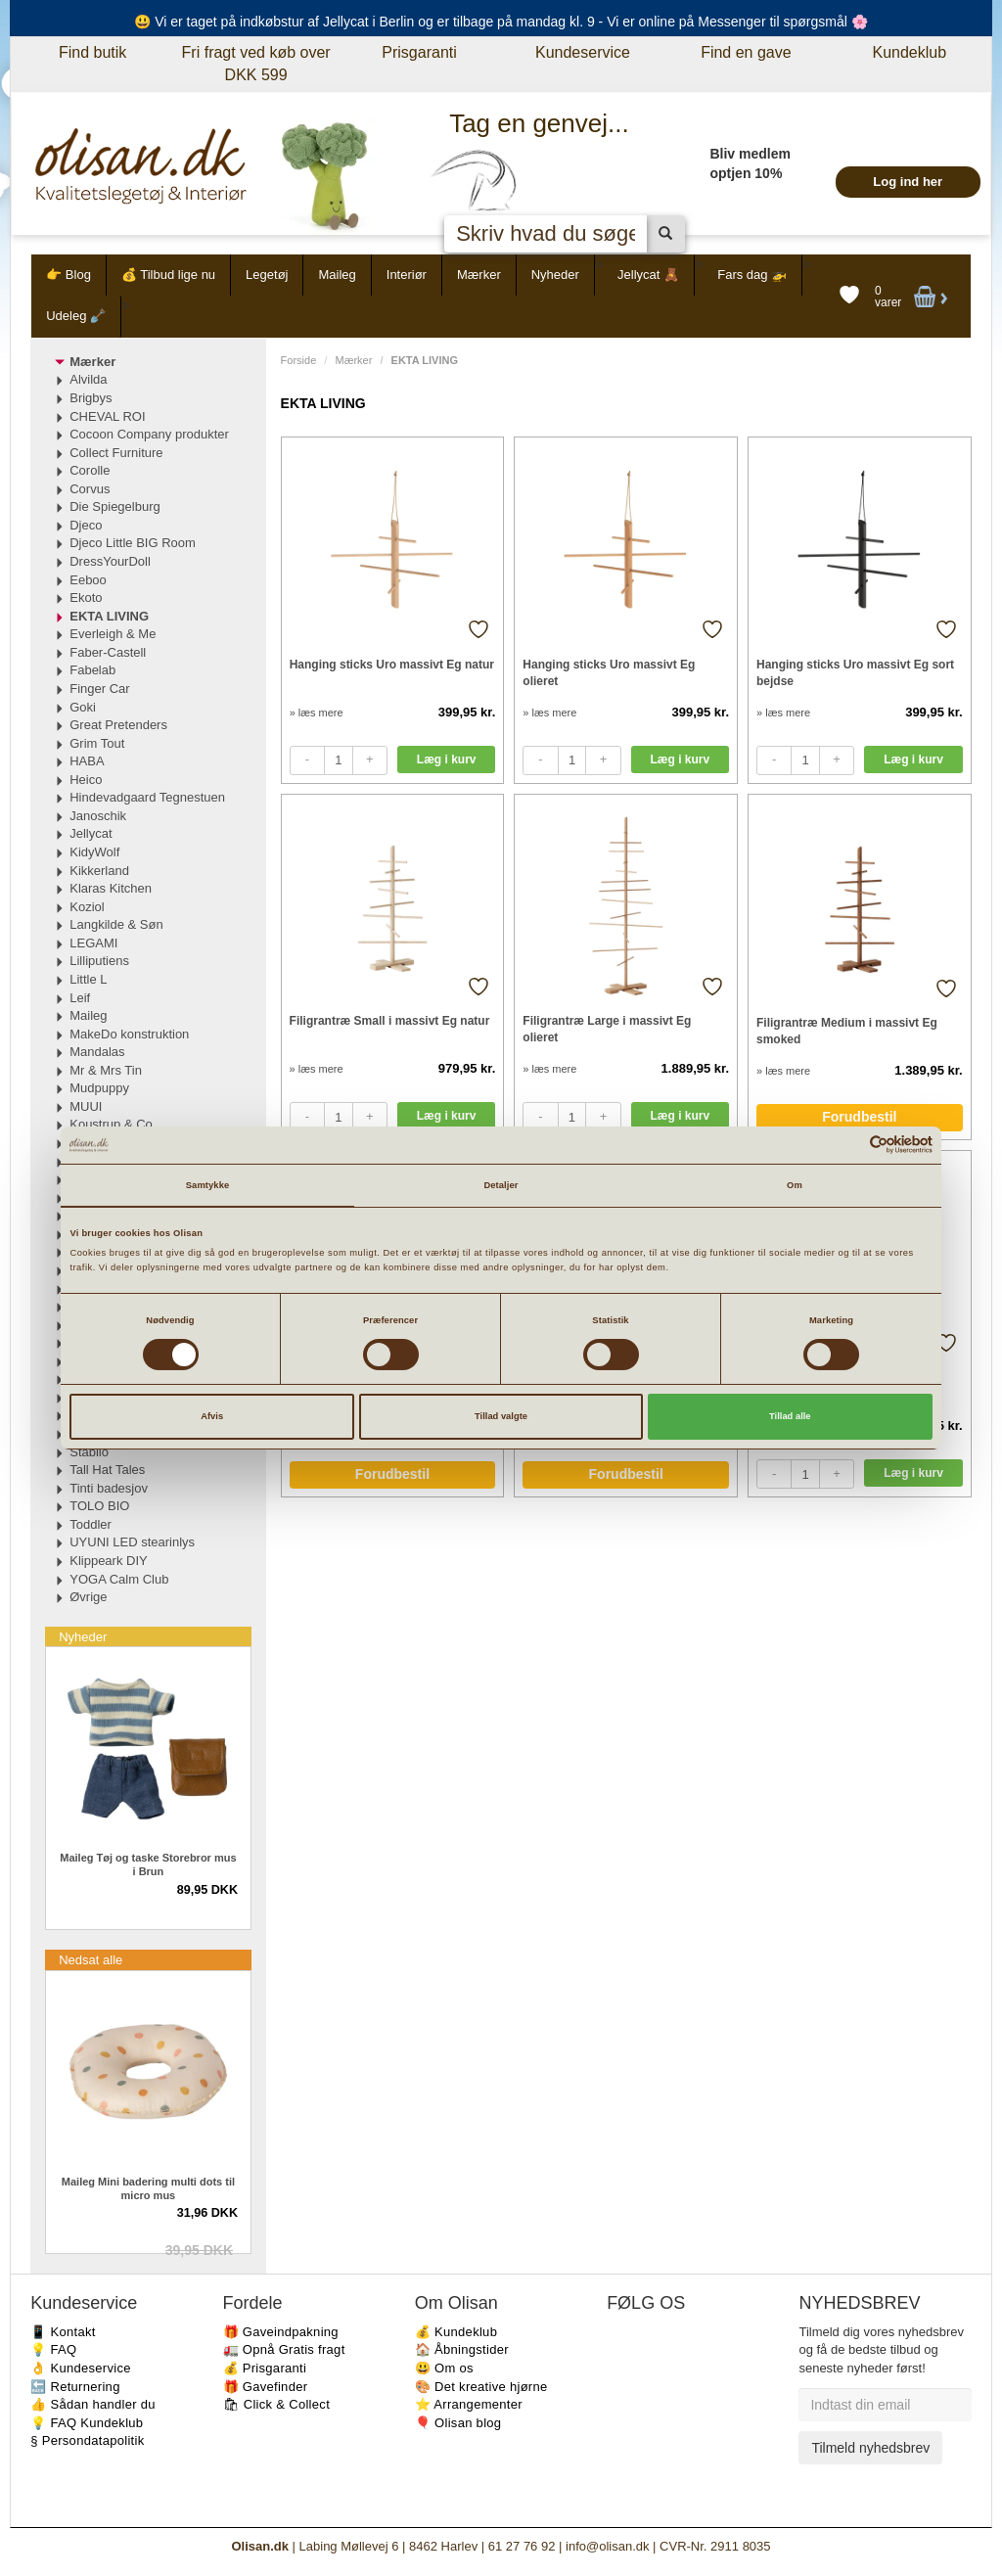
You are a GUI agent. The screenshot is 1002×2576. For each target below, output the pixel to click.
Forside (299, 360)
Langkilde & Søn (115, 924)
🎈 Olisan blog (458, 2422)
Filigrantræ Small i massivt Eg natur (390, 1021)
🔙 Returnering (74, 2386)
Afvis (212, 1416)
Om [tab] (794, 1185)
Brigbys (90, 398)
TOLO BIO (99, 1505)
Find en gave (746, 52)
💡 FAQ (53, 2349)
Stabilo (89, 1452)
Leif (79, 997)
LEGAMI (93, 943)
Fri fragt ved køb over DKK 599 (256, 63)
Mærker (479, 274)
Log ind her (907, 181)
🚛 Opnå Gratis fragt (284, 2349)
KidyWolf (94, 852)
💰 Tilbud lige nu (168, 274)
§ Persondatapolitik (87, 2440)
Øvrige (88, 1596)
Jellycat (90, 833)
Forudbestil (859, 1117)
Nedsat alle (90, 1960)
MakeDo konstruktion (129, 1034)
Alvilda (88, 379)
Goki (82, 707)
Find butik (92, 52)
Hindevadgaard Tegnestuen (147, 797)
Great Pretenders (118, 724)
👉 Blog (68, 274)
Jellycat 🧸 (648, 274)
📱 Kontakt (62, 2331)
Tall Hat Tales (107, 1469)
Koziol (86, 906)
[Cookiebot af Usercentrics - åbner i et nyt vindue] (847, 1144)
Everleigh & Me (112, 633)
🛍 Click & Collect (277, 2404)
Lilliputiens (99, 960)
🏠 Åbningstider (462, 2349)
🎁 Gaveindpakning (281, 2331)
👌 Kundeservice (80, 2368)
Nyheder (555, 274)
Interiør (407, 274)
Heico (85, 779)
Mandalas (96, 1051)
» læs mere (316, 712)
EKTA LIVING (109, 616)
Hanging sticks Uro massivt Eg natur (392, 664)
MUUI (85, 1106)
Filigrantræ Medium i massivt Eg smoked (846, 1031)
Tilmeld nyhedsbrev (870, 2448)
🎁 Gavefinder (265, 2386)
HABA (86, 761)
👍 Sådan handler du (93, 2404)
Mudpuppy (99, 1088)
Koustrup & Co (111, 1124)
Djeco (85, 525)
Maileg (336, 274)
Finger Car (99, 688)
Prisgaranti (419, 52)
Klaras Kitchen (110, 888)
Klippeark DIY (108, 1560)
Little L (88, 979)
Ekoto (85, 597)
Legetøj (267, 274)
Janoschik (97, 815)
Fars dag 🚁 (752, 274)
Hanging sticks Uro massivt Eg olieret (609, 673)
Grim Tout (96, 743)
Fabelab (92, 670)
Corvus (89, 489)
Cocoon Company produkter (149, 434)
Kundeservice (582, 52)
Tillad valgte (501, 1416)
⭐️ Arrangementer (469, 2404)
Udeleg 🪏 (76, 315)
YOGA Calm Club (118, 1579)
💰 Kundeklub (456, 2331)
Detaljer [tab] (500, 1185)
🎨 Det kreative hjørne (481, 2386)
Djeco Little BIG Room (132, 542)
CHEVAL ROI (107, 416)
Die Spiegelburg (114, 506)
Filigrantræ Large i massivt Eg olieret (607, 1029)
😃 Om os (444, 2368)
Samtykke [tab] (208, 1185)
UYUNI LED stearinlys (132, 1542)
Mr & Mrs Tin (105, 1070)
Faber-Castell (107, 652)
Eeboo (88, 580)
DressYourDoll (110, 561)
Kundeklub (909, 52)
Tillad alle (789, 1416)
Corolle (89, 470)
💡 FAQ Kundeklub (86, 2422)
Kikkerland (99, 870)
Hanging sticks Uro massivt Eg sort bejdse (855, 673)
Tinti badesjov (108, 1488)
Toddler (90, 1524)
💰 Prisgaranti (265, 2368)
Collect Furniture (115, 452)
